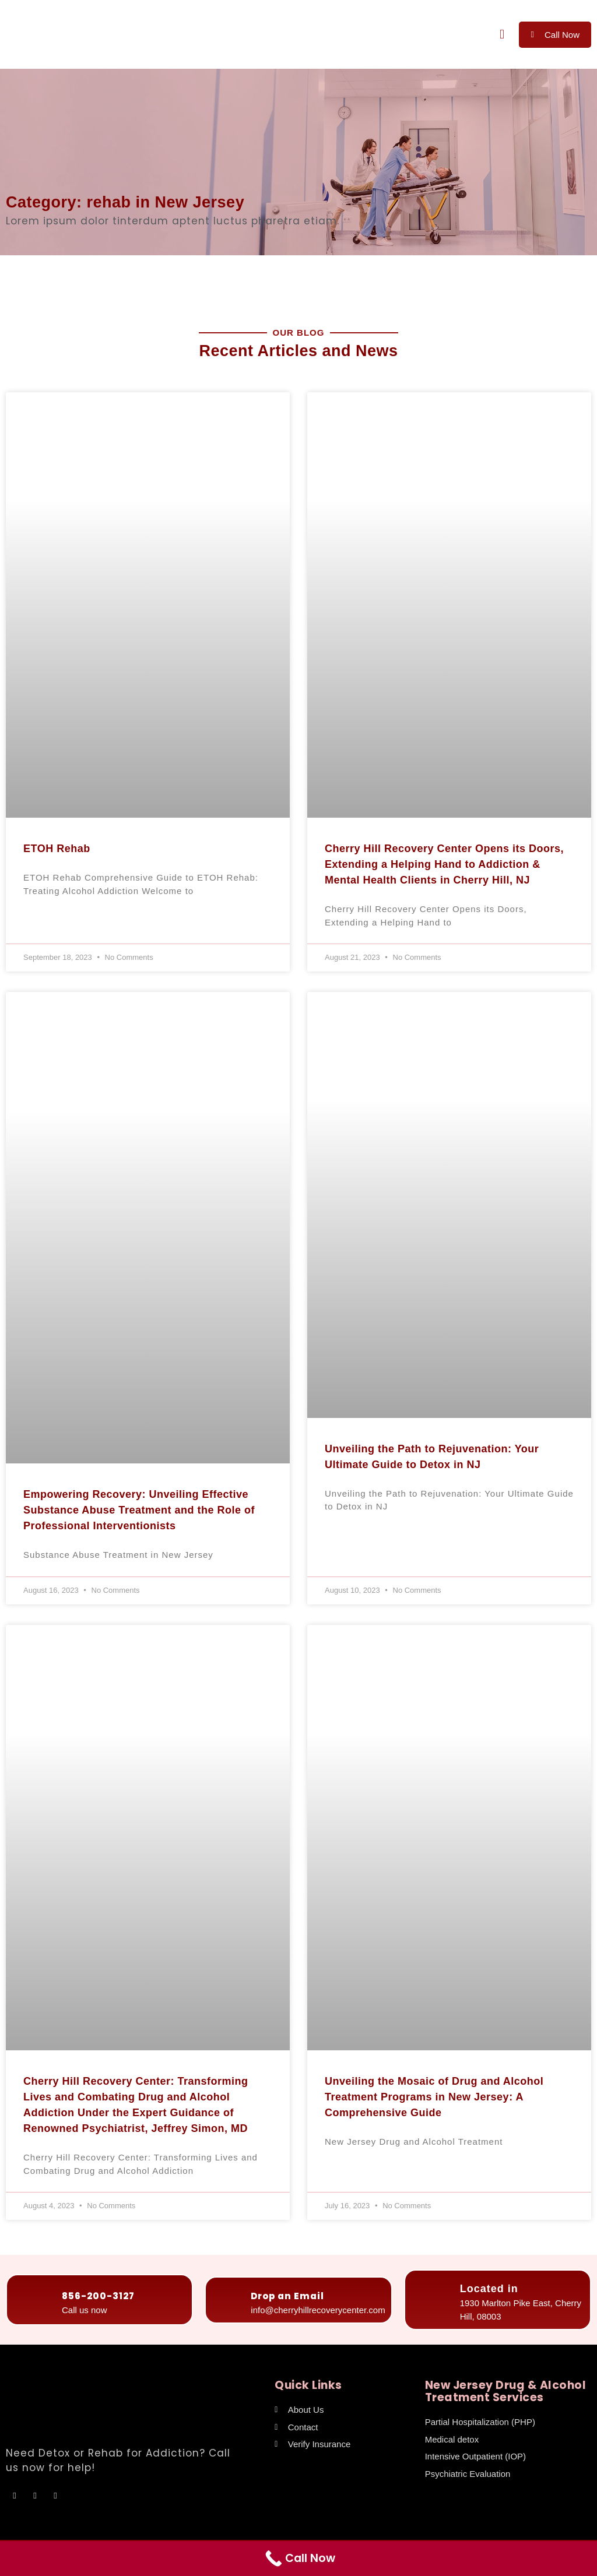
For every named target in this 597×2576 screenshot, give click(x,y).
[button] (501, 34)
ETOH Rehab (56, 848)
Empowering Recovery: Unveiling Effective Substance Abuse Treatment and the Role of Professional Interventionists (139, 1510)
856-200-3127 (98, 2296)
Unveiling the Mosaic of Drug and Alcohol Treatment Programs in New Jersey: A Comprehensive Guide (434, 2096)
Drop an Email (287, 2296)
